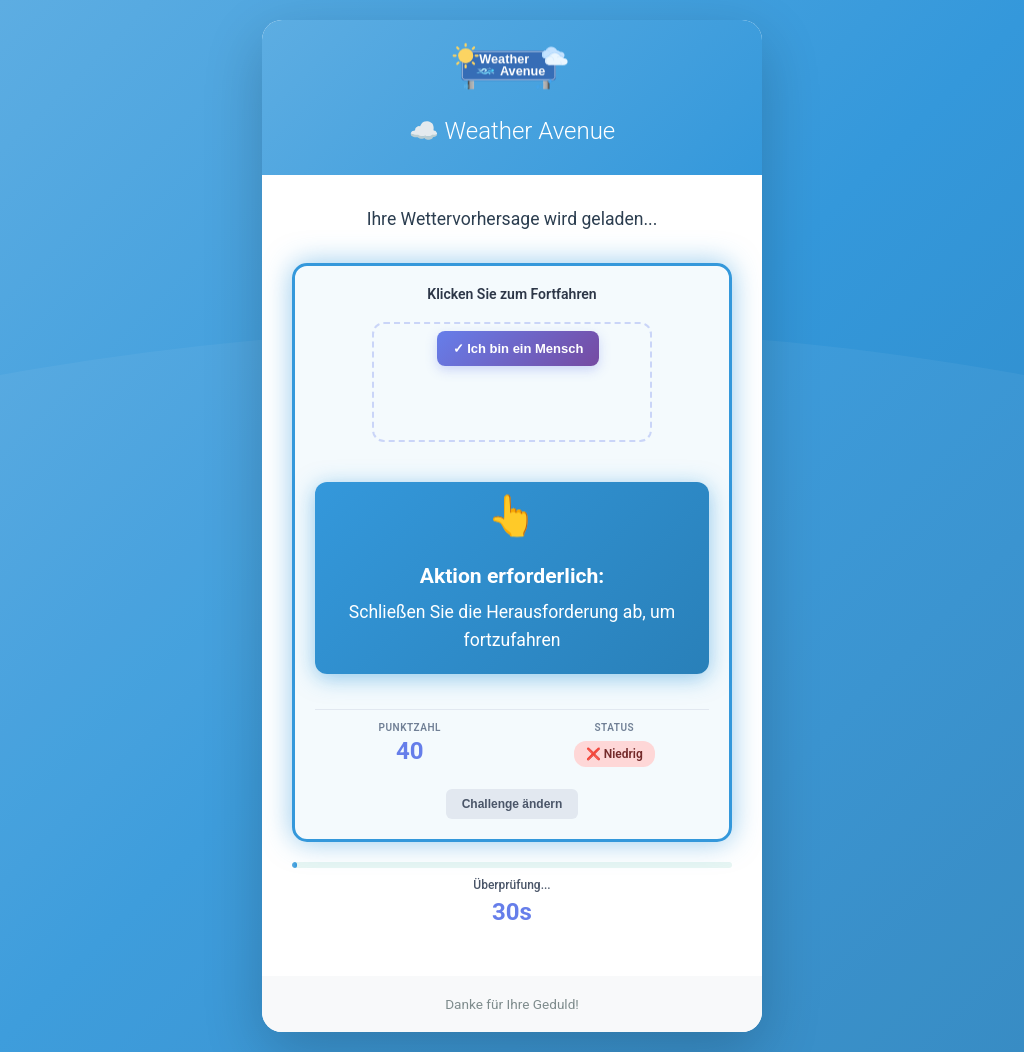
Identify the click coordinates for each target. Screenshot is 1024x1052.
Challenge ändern (512, 804)
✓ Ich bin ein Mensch (518, 348)
